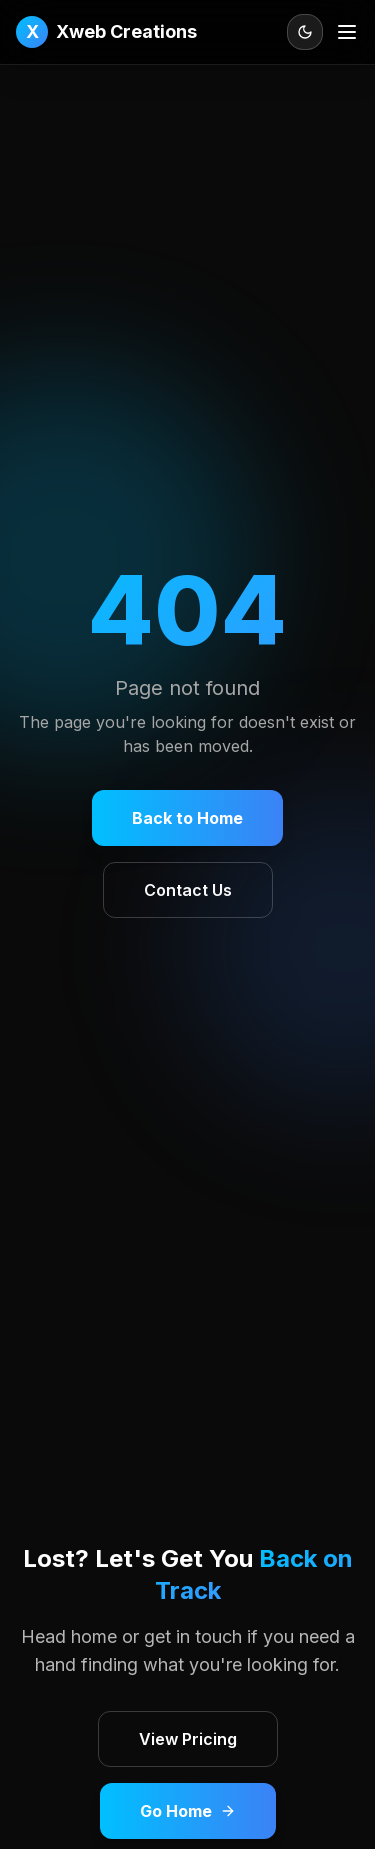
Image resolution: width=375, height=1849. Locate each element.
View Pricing (188, 1739)
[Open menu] (347, 32)
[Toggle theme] (305, 32)
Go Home (188, 1811)
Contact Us (188, 890)
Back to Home (187, 818)
